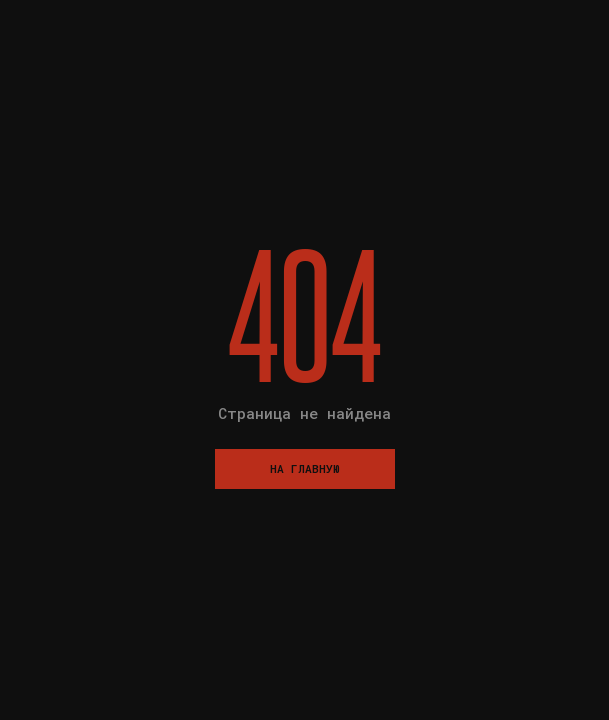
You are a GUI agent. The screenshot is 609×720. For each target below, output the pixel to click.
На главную (305, 468)
